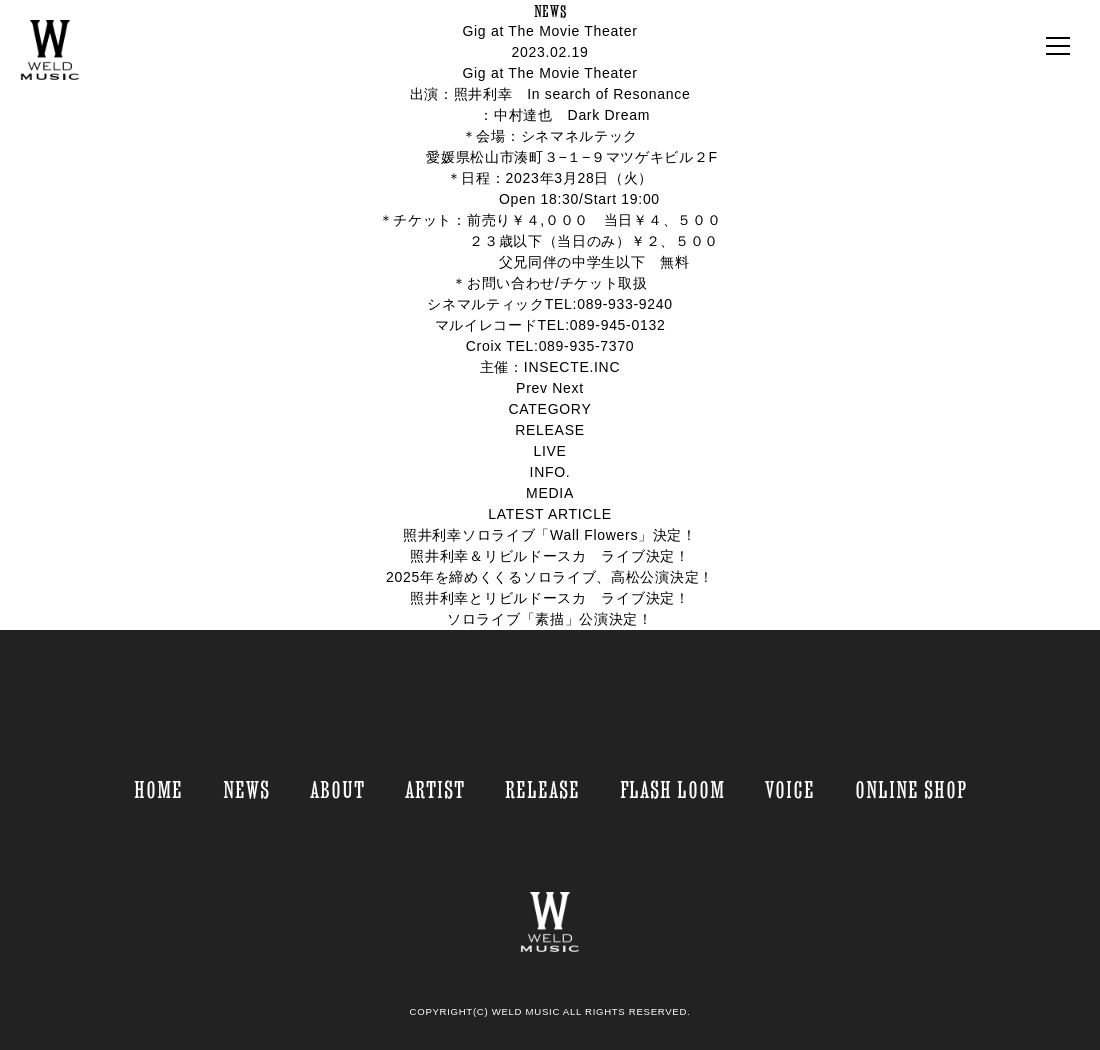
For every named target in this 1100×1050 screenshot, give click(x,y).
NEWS (246, 789)
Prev (532, 388)
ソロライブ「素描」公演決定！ (550, 619)
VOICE (790, 789)
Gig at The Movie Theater (549, 31)
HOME (158, 789)
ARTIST (435, 789)
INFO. (550, 472)
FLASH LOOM (672, 789)
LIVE (549, 451)
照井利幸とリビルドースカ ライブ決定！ (549, 598)
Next (568, 388)
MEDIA (550, 493)
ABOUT (337, 789)
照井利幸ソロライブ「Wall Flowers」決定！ (550, 535)
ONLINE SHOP (911, 789)
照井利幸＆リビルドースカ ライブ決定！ (549, 556)
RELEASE (550, 430)
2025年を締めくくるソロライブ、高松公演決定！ (550, 577)
